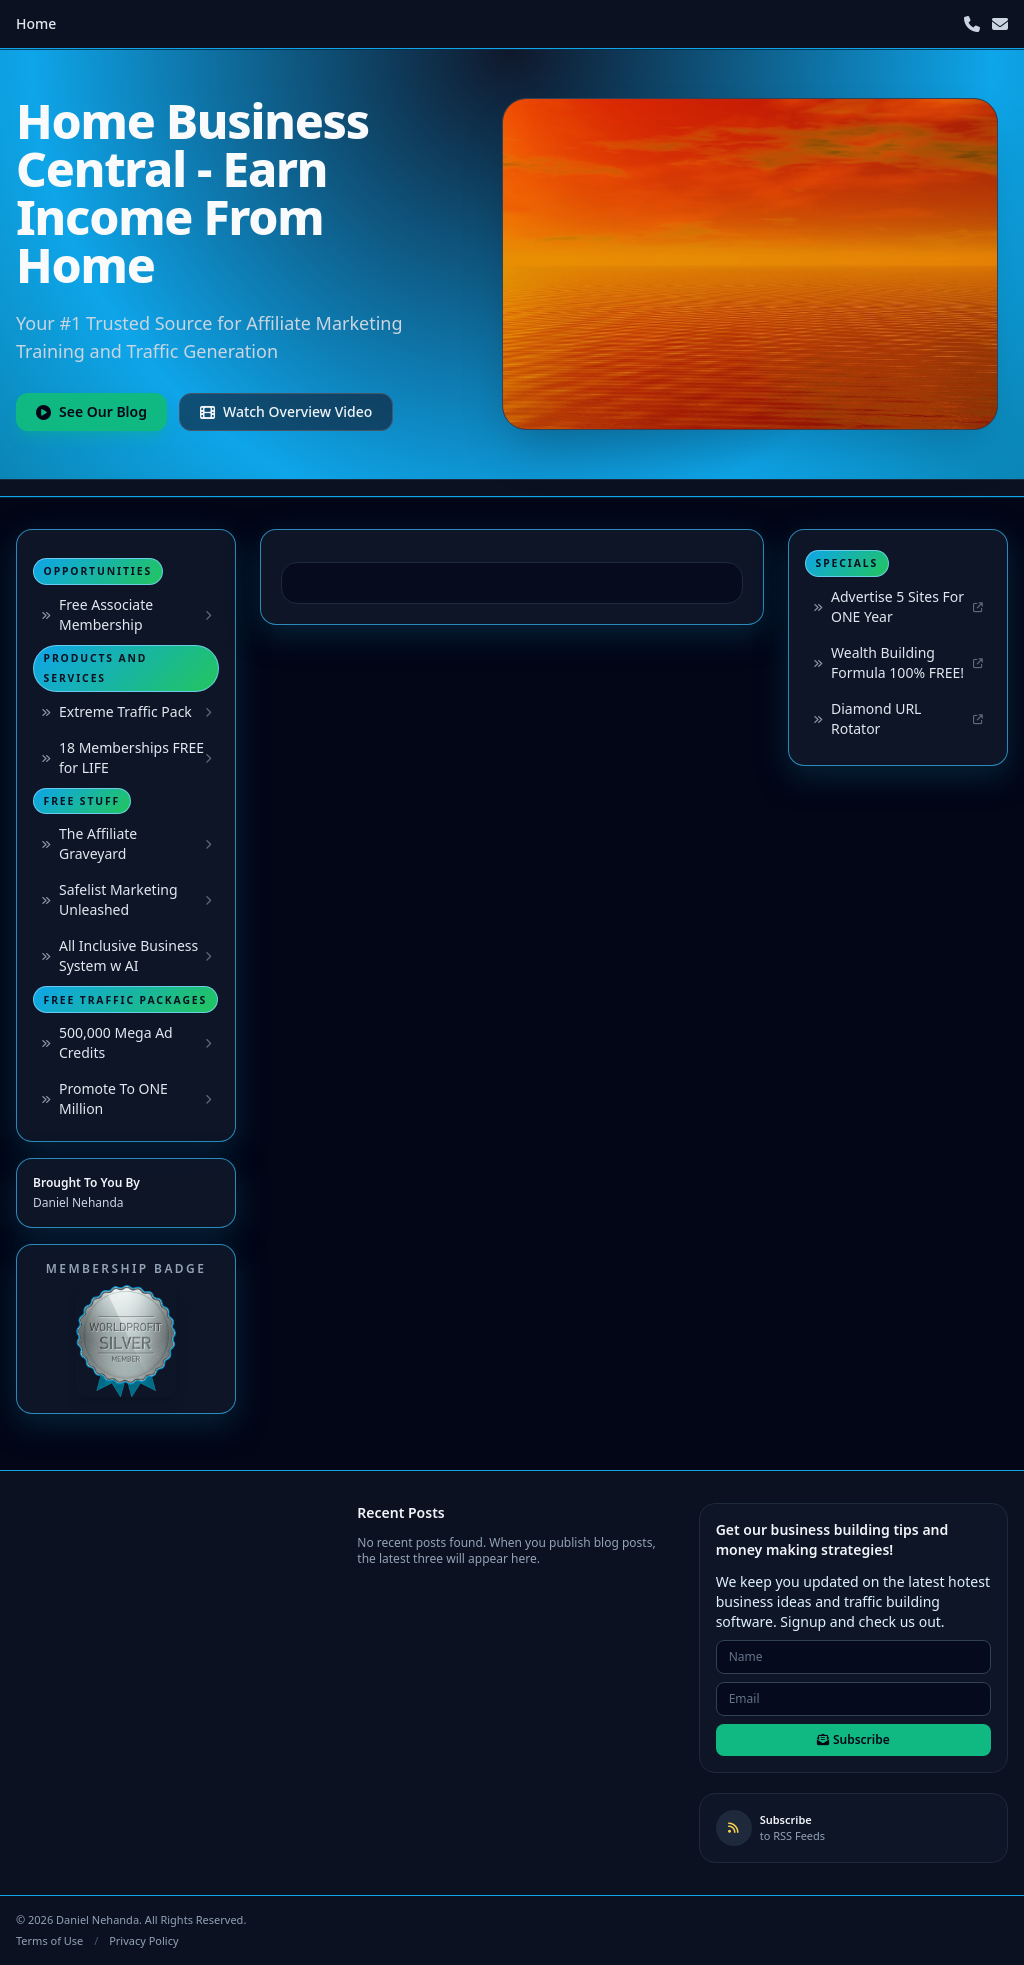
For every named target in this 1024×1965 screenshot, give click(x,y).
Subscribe (853, 1739)
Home (36, 23)
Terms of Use (49, 1940)
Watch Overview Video (286, 411)
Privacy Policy (143, 1940)
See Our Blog (91, 411)
